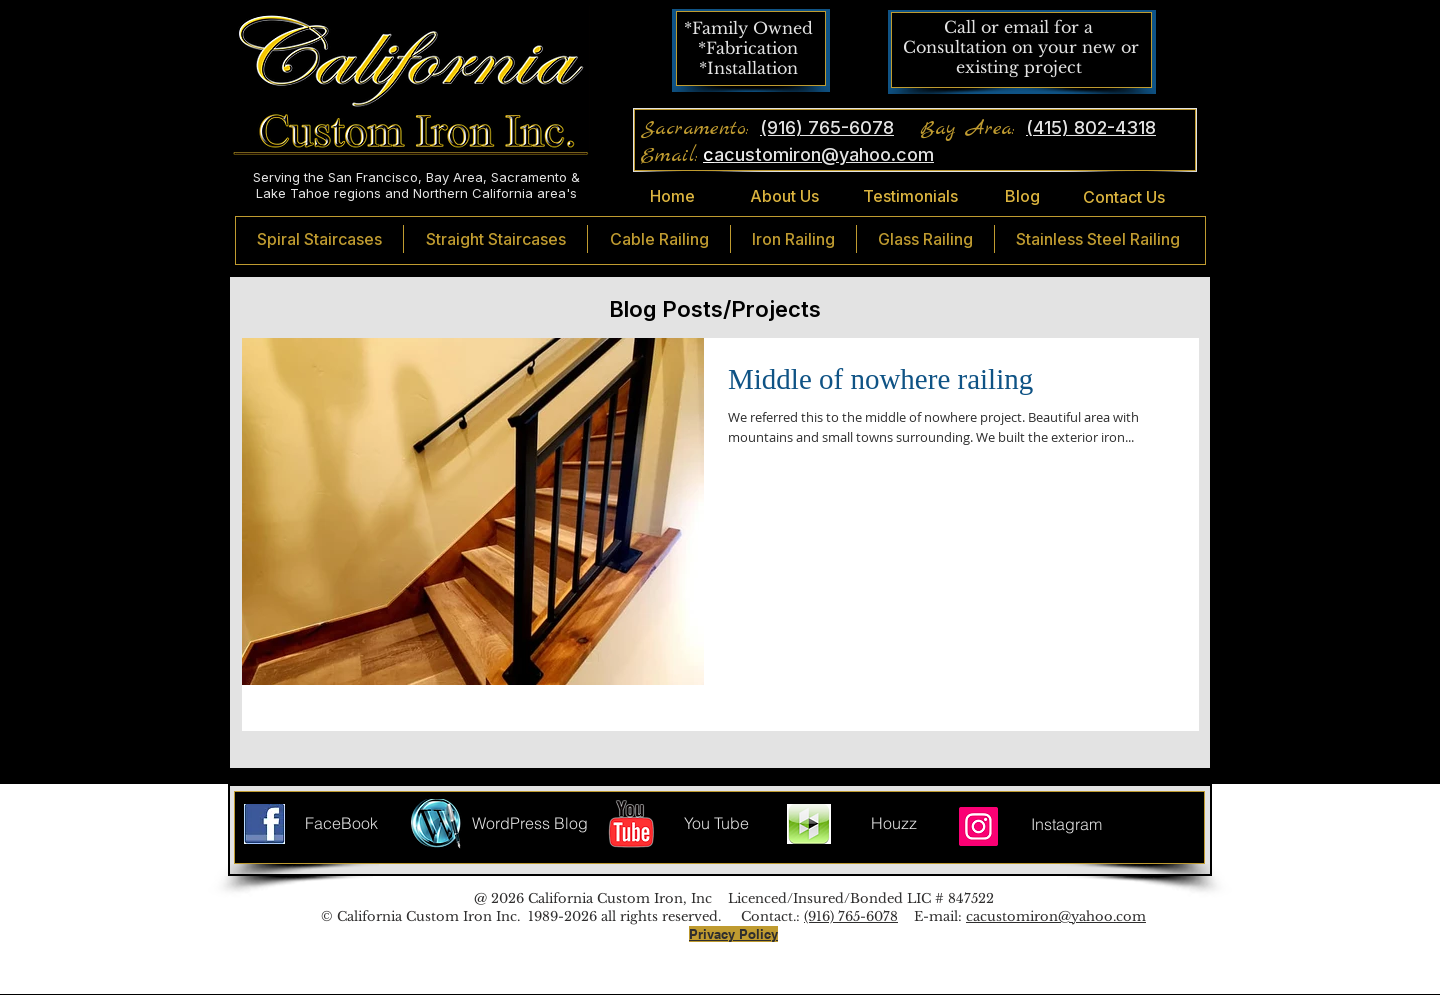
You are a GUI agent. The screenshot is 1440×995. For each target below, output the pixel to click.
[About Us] (784, 197)
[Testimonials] (910, 196)
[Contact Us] (1123, 197)
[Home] (672, 197)
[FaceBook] (341, 824)
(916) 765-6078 (851, 916)
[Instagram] (978, 826)
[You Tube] (716, 824)
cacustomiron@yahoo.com (1056, 916)
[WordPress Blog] (530, 824)
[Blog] (1022, 197)
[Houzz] (893, 824)
